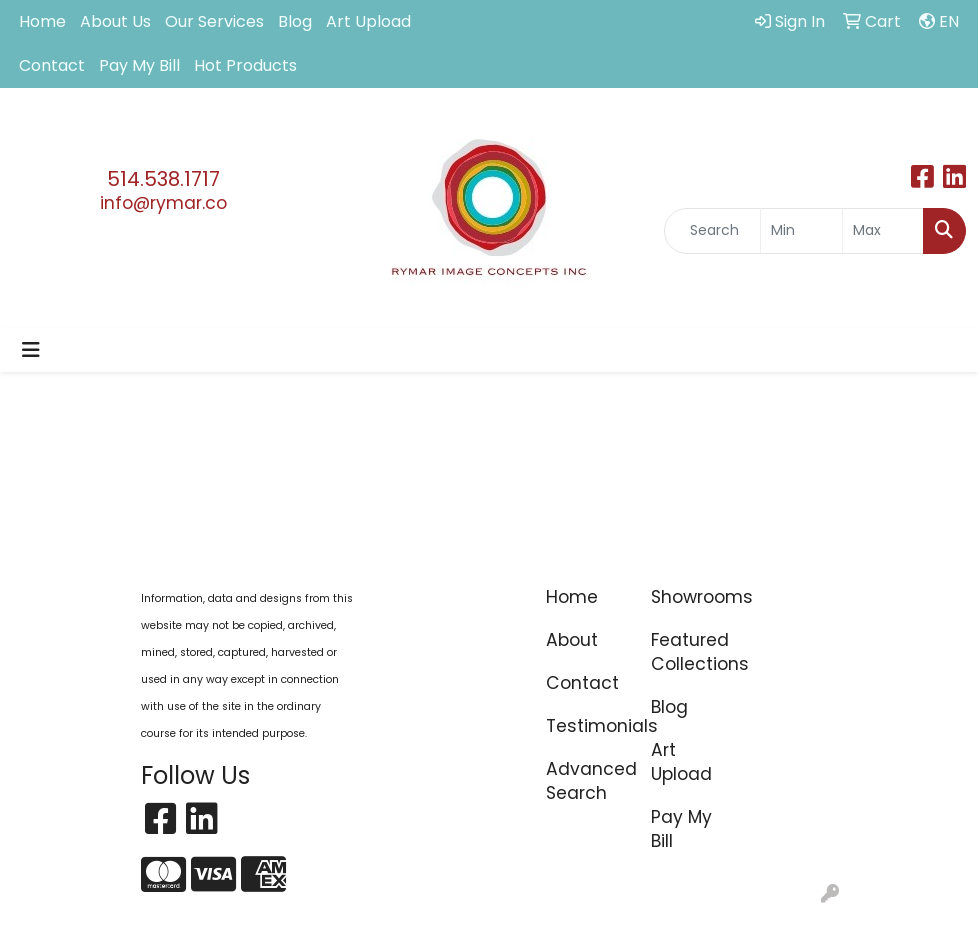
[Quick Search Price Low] (801, 231)
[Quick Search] (712, 231)
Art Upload (368, 21)
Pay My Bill (139, 65)
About (572, 640)
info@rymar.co (163, 203)
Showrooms (691, 597)
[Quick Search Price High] (883, 231)
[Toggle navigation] (31, 350)
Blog (295, 21)
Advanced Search (586, 781)
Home (42, 21)
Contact (52, 65)
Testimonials (586, 726)
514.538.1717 (163, 179)
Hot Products (245, 65)
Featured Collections (691, 652)
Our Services (214, 21)
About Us (115, 21)
